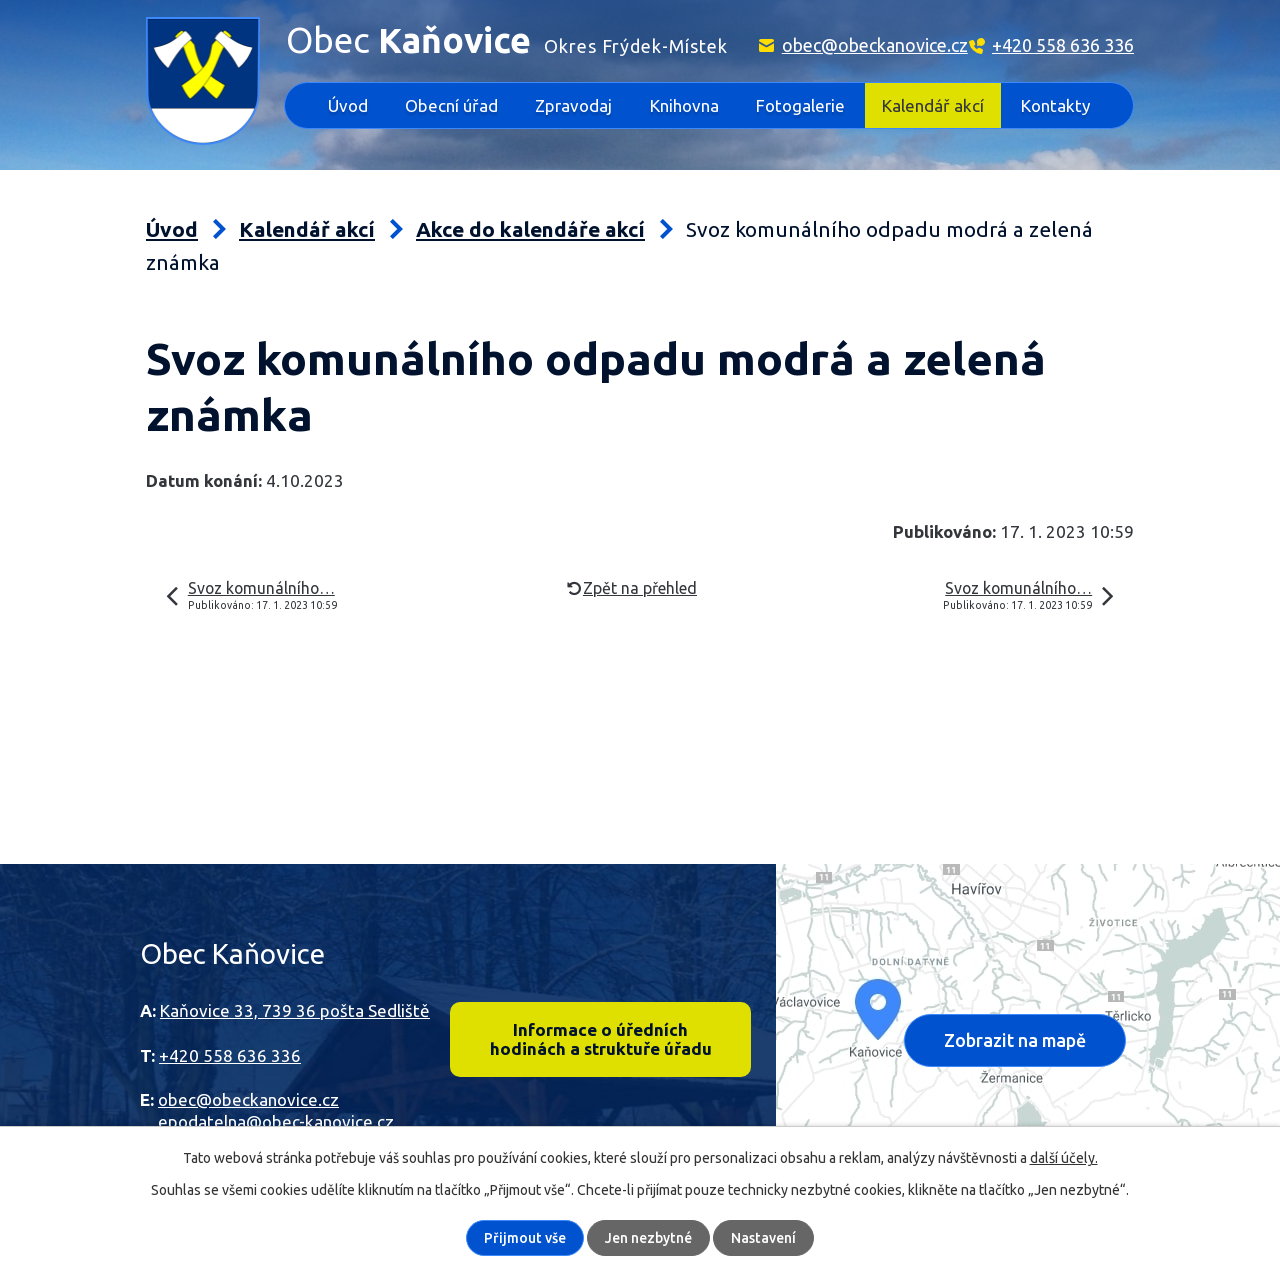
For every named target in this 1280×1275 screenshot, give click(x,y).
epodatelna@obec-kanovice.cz (276, 1121)
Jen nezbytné (648, 1238)
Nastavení (763, 1238)
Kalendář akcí (933, 105)
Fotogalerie (800, 105)
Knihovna (684, 105)
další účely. (1064, 1158)
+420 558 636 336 (1063, 45)
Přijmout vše (525, 1238)
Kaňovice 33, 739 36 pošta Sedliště (295, 1010)
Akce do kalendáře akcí (530, 229)
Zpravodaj (573, 105)
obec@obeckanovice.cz (875, 45)
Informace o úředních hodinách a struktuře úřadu (600, 1040)
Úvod (348, 105)
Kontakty (1055, 105)
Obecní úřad (451, 105)
